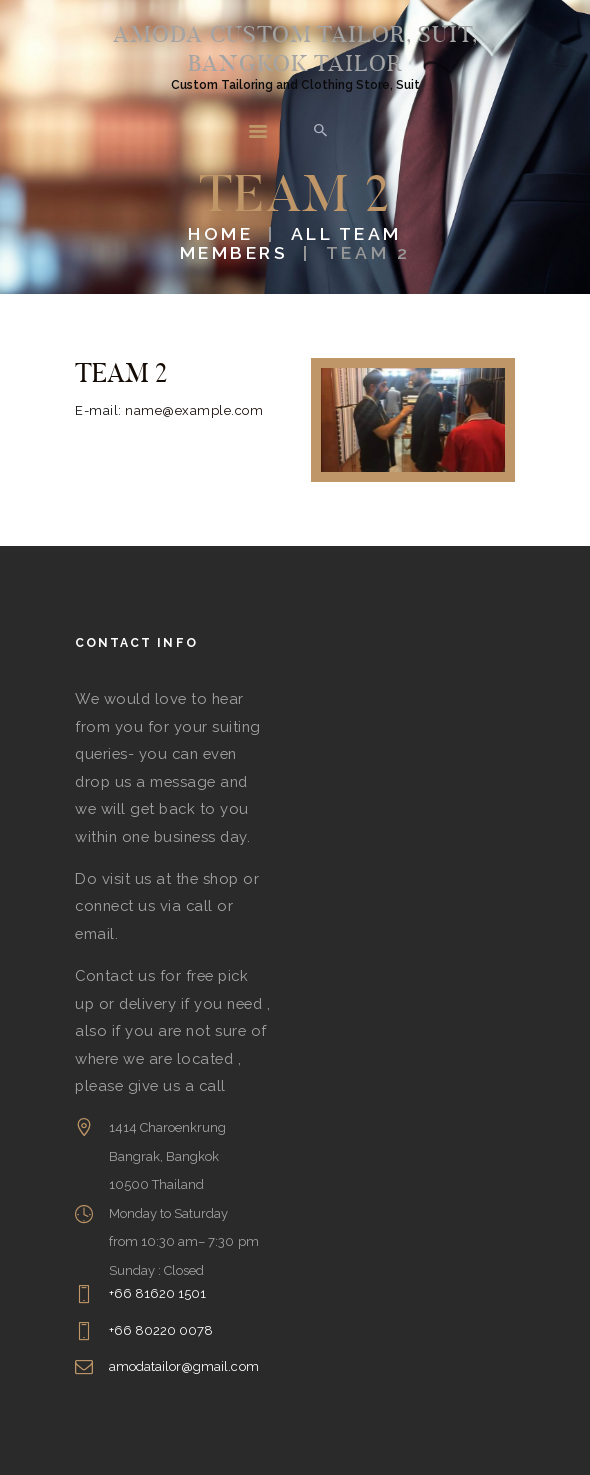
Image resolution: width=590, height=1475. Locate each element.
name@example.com (194, 410)
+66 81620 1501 (158, 1293)
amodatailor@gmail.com (184, 1366)
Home (220, 233)
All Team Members (291, 243)
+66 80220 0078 (161, 1330)
